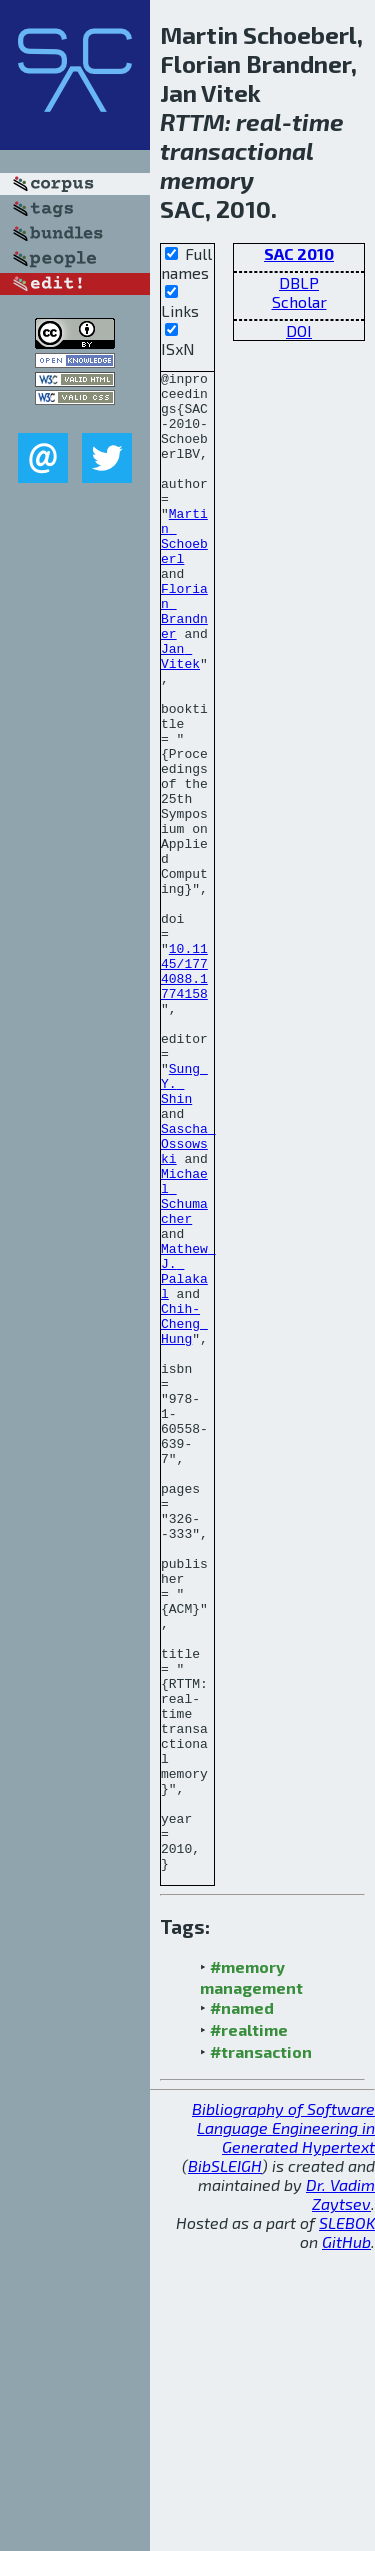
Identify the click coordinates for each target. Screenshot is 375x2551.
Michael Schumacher (184, 1362)
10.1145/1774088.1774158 (184, 1092)
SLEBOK (347, 2522)
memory (207, 179)
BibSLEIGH (225, 2465)
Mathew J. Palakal (188, 1452)
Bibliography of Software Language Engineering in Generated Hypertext (283, 2427)
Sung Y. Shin (184, 1227)
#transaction (261, 2351)
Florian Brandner (184, 660)
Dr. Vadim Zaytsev (340, 2494)
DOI (299, 330)
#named (242, 2307)
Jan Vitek (180, 714)
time (318, 121)
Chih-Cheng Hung (184, 1515)
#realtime (249, 2329)
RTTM (192, 121)
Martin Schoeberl (184, 570)
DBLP (299, 282)
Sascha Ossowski (188, 1299)
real (259, 121)
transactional (236, 150)
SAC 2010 (299, 253)
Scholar (299, 301)
